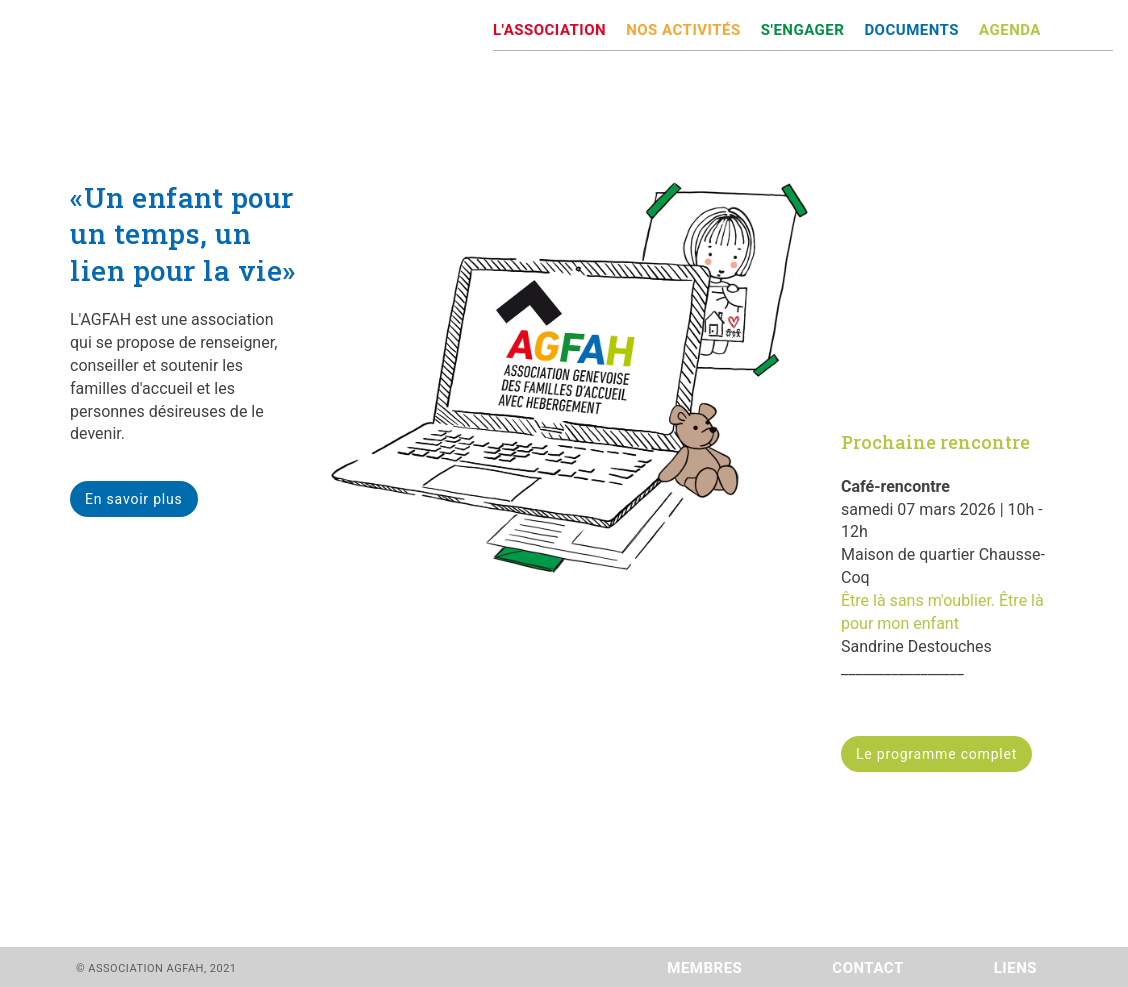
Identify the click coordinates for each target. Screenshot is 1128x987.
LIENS (1015, 968)
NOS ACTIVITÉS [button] (683, 30)
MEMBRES (704, 968)
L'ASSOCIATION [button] (549, 30)
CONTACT (867, 968)
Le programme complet (936, 754)
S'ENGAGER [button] (803, 30)
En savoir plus (134, 499)
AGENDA (1010, 30)
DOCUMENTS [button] (911, 30)
